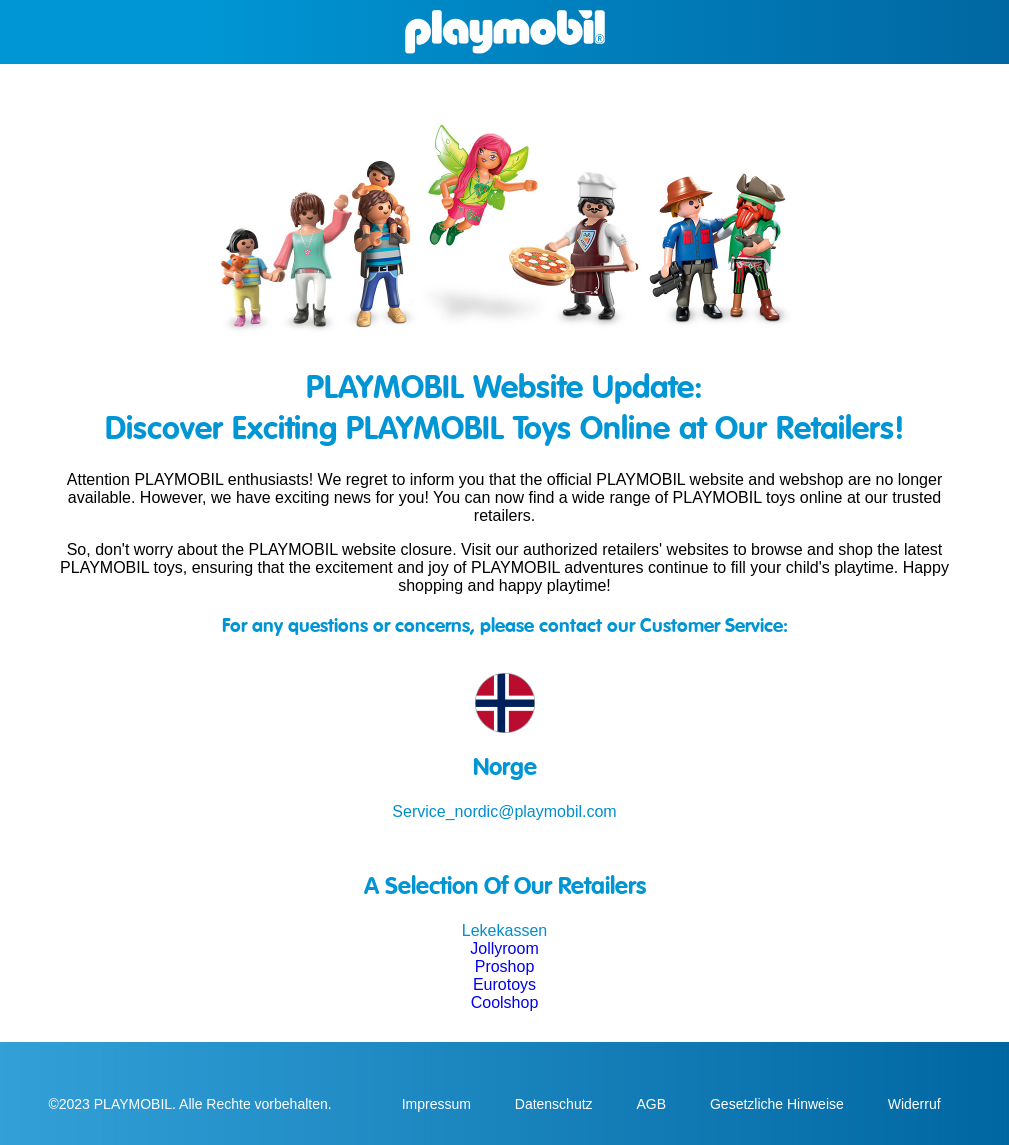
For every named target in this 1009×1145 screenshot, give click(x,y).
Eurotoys (504, 984)
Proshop (505, 966)
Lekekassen (504, 930)
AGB (652, 1104)
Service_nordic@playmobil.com (504, 811)
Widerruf (914, 1104)
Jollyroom (504, 948)
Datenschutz (556, 1104)
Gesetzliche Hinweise (779, 1104)
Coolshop (505, 1002)
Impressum (438, 1104)
